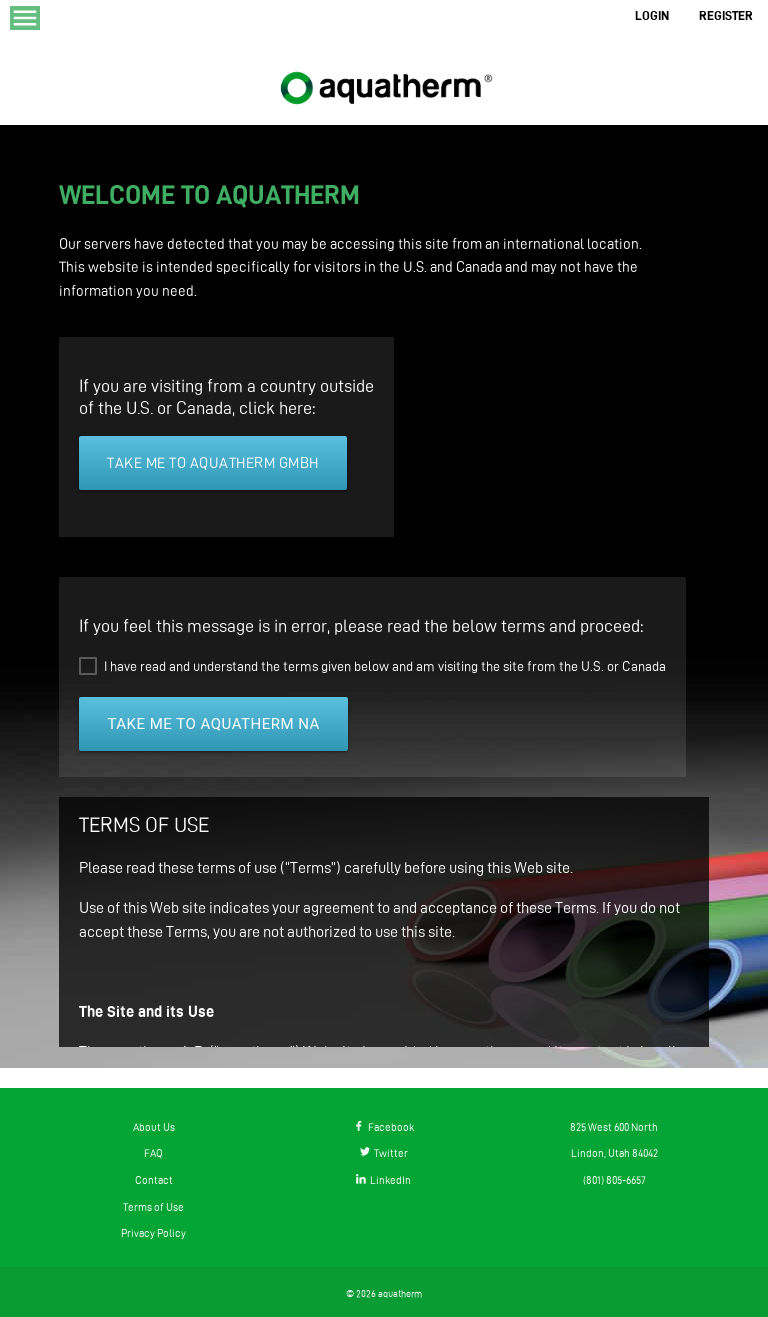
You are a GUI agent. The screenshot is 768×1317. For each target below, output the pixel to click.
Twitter (384, 1153)
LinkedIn (383, 1180)
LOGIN (652, 15)
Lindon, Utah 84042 (614, 1153)
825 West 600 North (614, 1127)
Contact (154, 1180)
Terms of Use (153, 1207)
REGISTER (726, 15)
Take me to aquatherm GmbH (213, 463)
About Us (154, 1127)
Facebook (384, 1127)
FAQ (153, 1153)
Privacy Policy (153, 1233)
